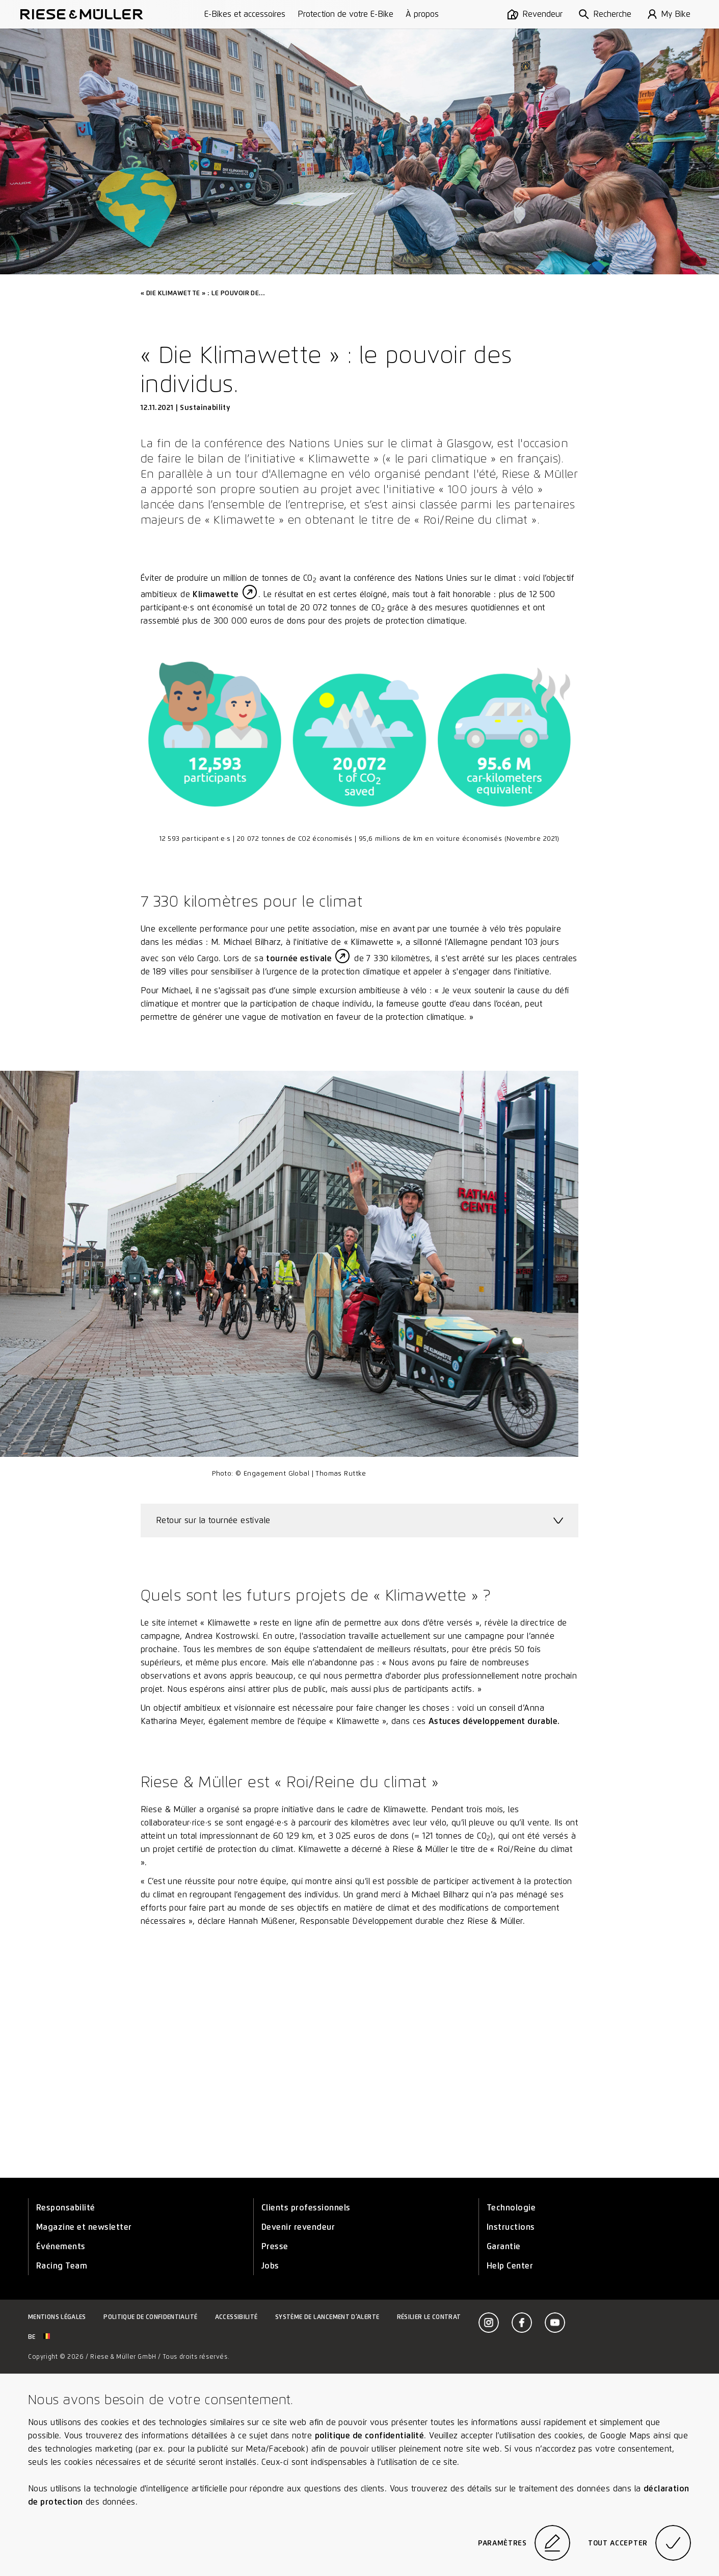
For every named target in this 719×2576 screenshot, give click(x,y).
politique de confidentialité (369, 2435)
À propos (422, 14)
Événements (61, 2246)
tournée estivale (299, 958)
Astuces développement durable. (494, 1721)
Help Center (510, 2266)
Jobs (270, 2266)
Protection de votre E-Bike (345, 14)
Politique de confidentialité (150, 2317)
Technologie (511, 2207)
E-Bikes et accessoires (244, 14)
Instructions (511, 2227)
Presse (274, 2246)
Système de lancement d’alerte (327, 2317)
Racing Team (61, 2266)
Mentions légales (57, 2317)
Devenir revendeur (298, 2227)
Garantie (504, 2246)
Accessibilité (236, 2317)
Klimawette (215, 594)
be (39, 2336)
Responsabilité (65, 2207)
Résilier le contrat (429, 2317)
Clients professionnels (306, 2207)
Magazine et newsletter (84, 2227)
